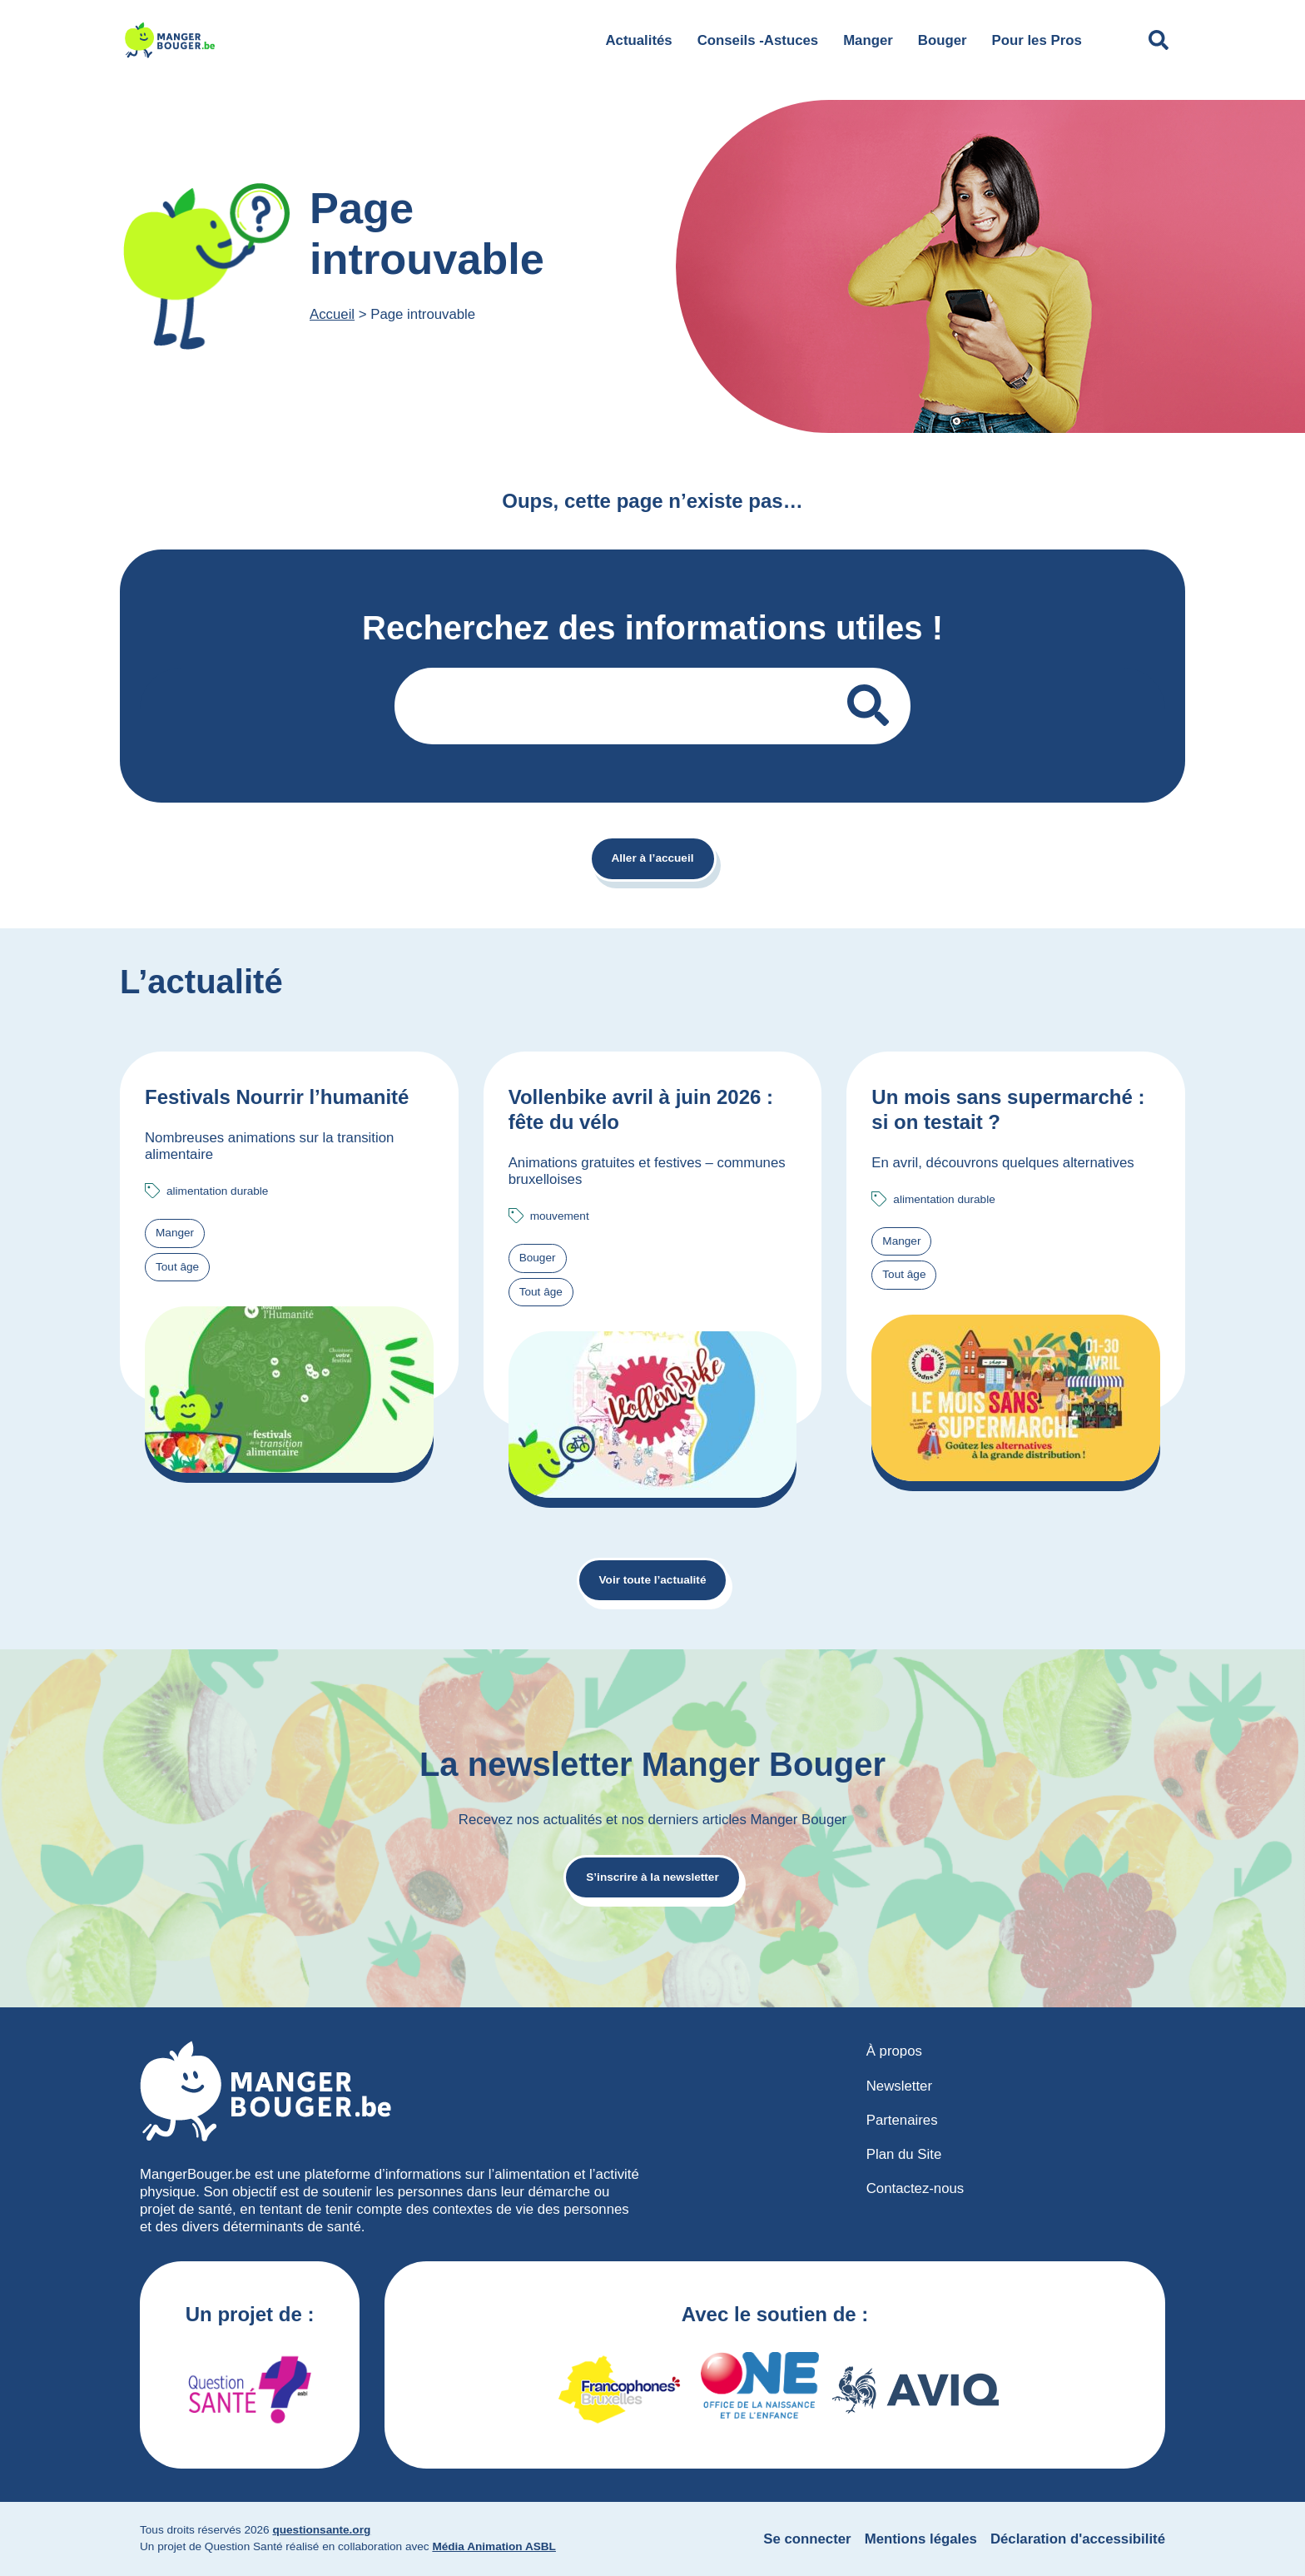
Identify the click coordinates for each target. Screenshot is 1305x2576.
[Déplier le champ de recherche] (1158, 40)
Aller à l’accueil (653, 858)
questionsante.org (321, 2530)
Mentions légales (921, 2539)
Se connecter (807, 2539)
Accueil (332, 314)
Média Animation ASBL (494, 2546)
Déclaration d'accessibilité (1077, 2539)
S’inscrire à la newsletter (652, 1877)
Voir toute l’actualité (653, 1580)
